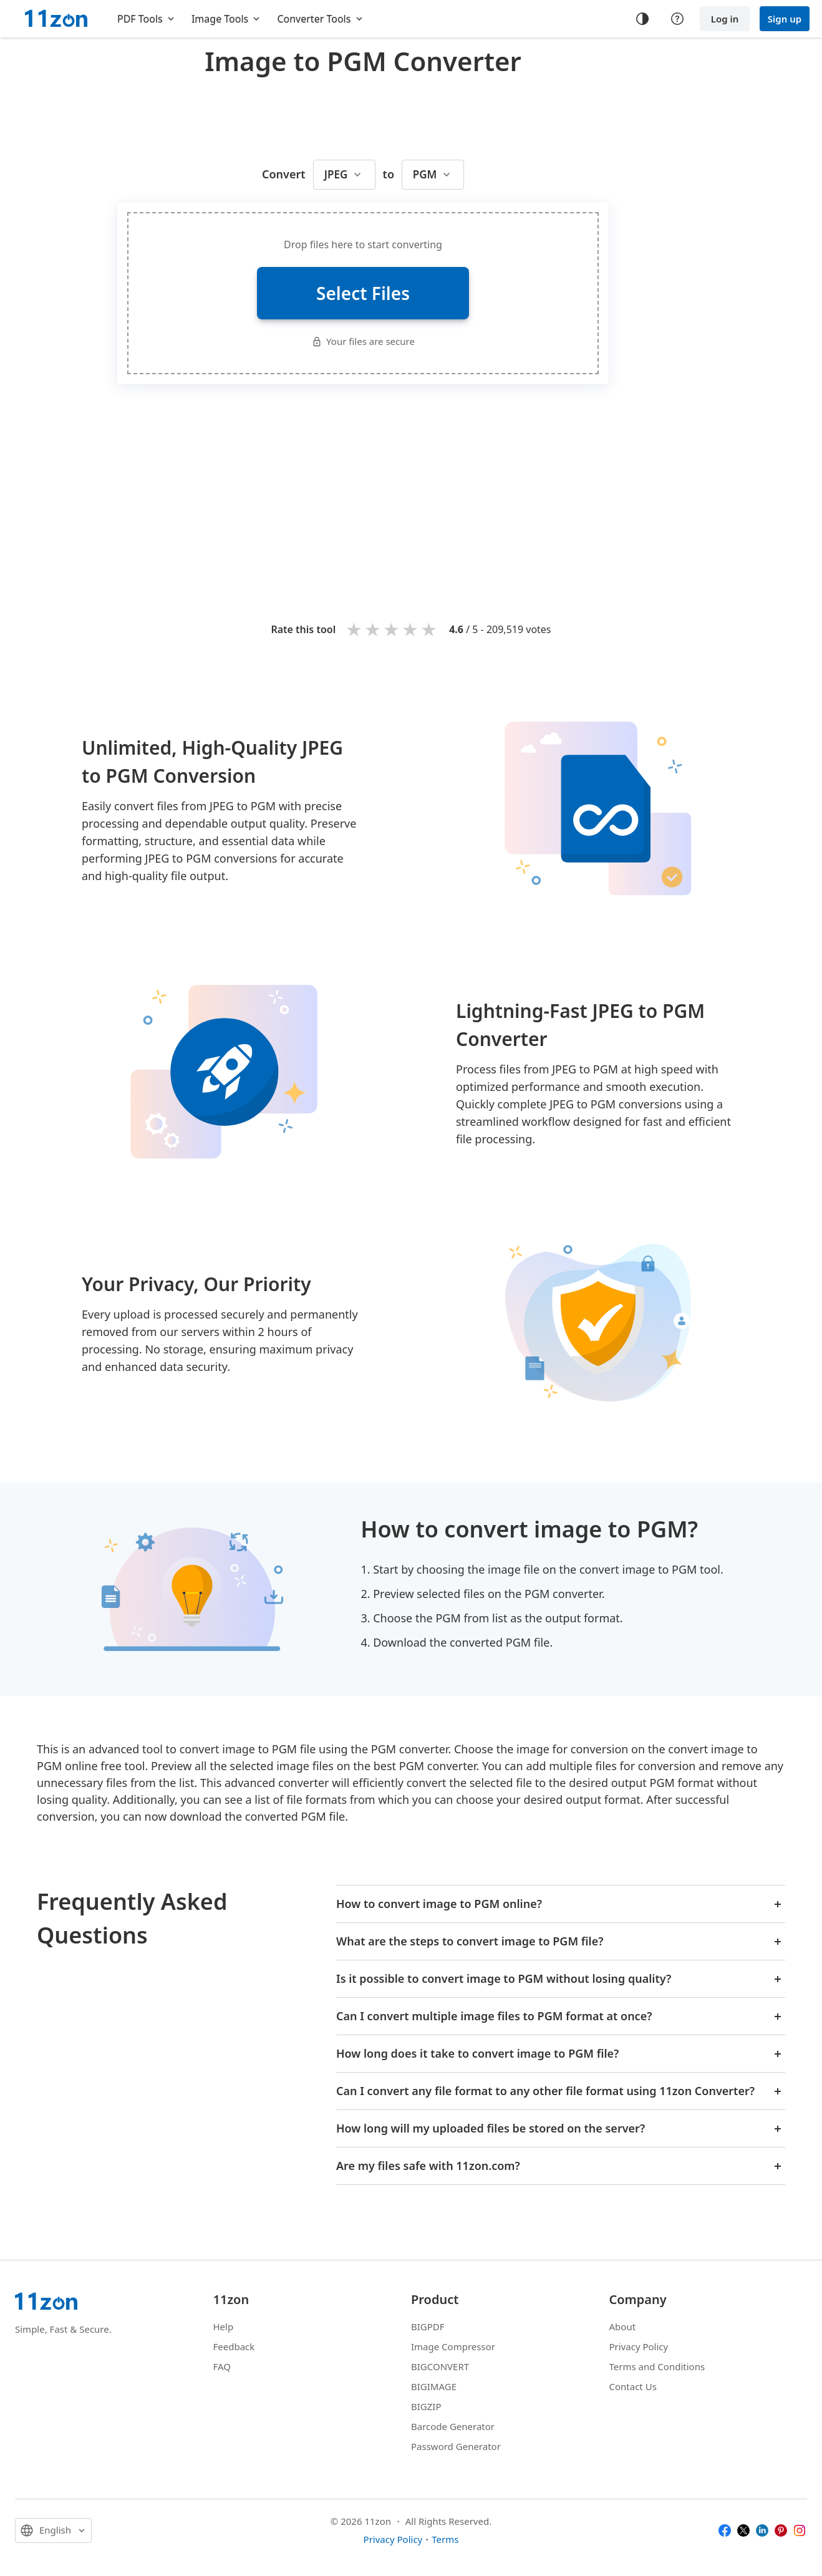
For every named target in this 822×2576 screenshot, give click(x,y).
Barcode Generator (453, 2426)
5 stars (429, 629)
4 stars (411, 629)
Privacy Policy (639, 2346)
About (622, 2326)
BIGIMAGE (434, 2386)
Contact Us (633, 2386)
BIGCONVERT (440, 2366)
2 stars (373, 629)
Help (223, 2326)
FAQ (222, 2366)
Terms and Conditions (657, 2366)
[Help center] (677, 18)
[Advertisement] (363, 115)
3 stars (392, 629)
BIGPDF (428, 2326)
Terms (445, 2539)
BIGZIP (426, 2406)
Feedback (234, 2346)
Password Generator (456, 2446)
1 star (355, 629)
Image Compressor (453, 2346)
